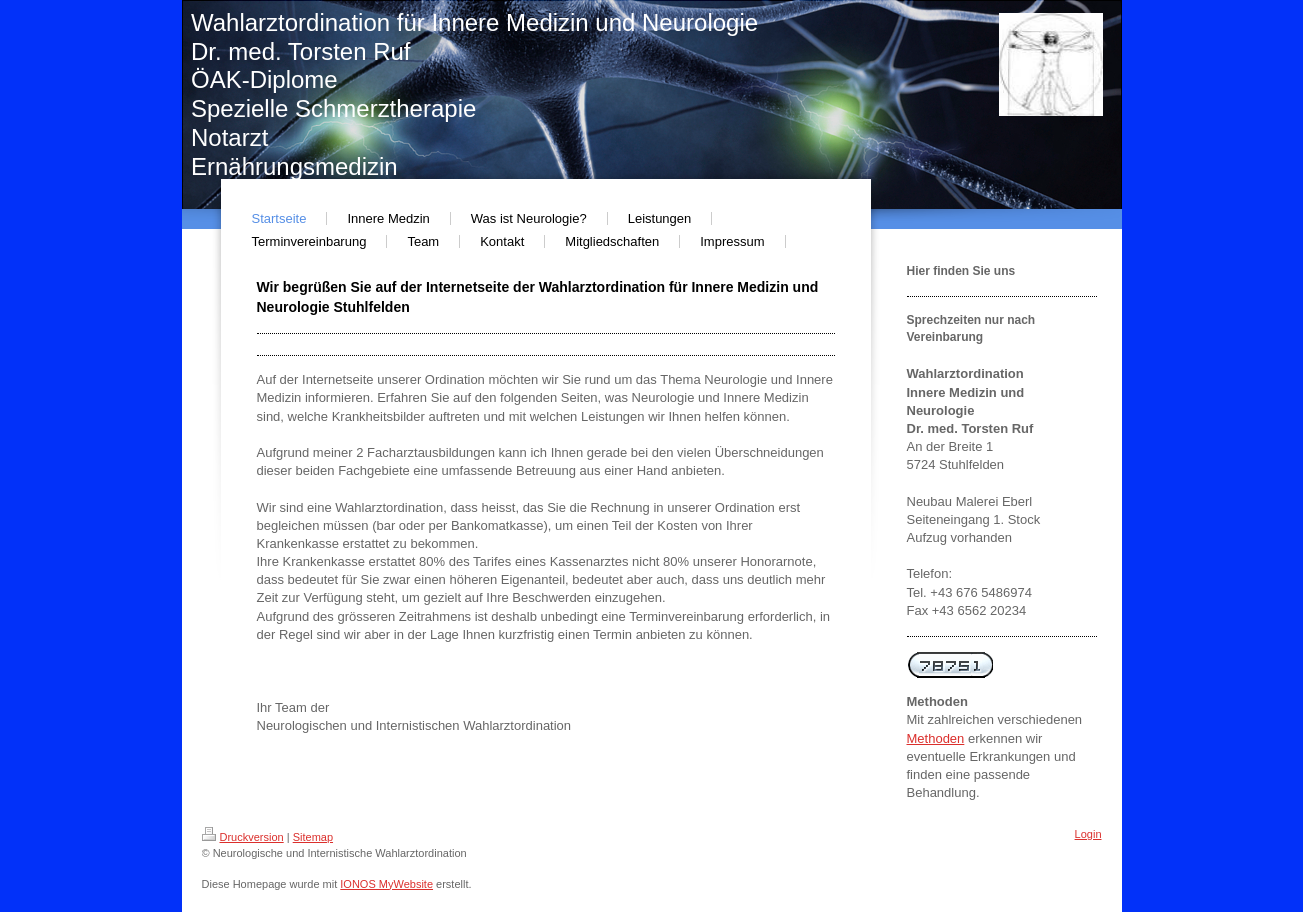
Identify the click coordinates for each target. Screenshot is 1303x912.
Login (1088, 834)
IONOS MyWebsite (386, 884)
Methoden (936, 738)
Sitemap (313, 837)
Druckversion (243, 837)
